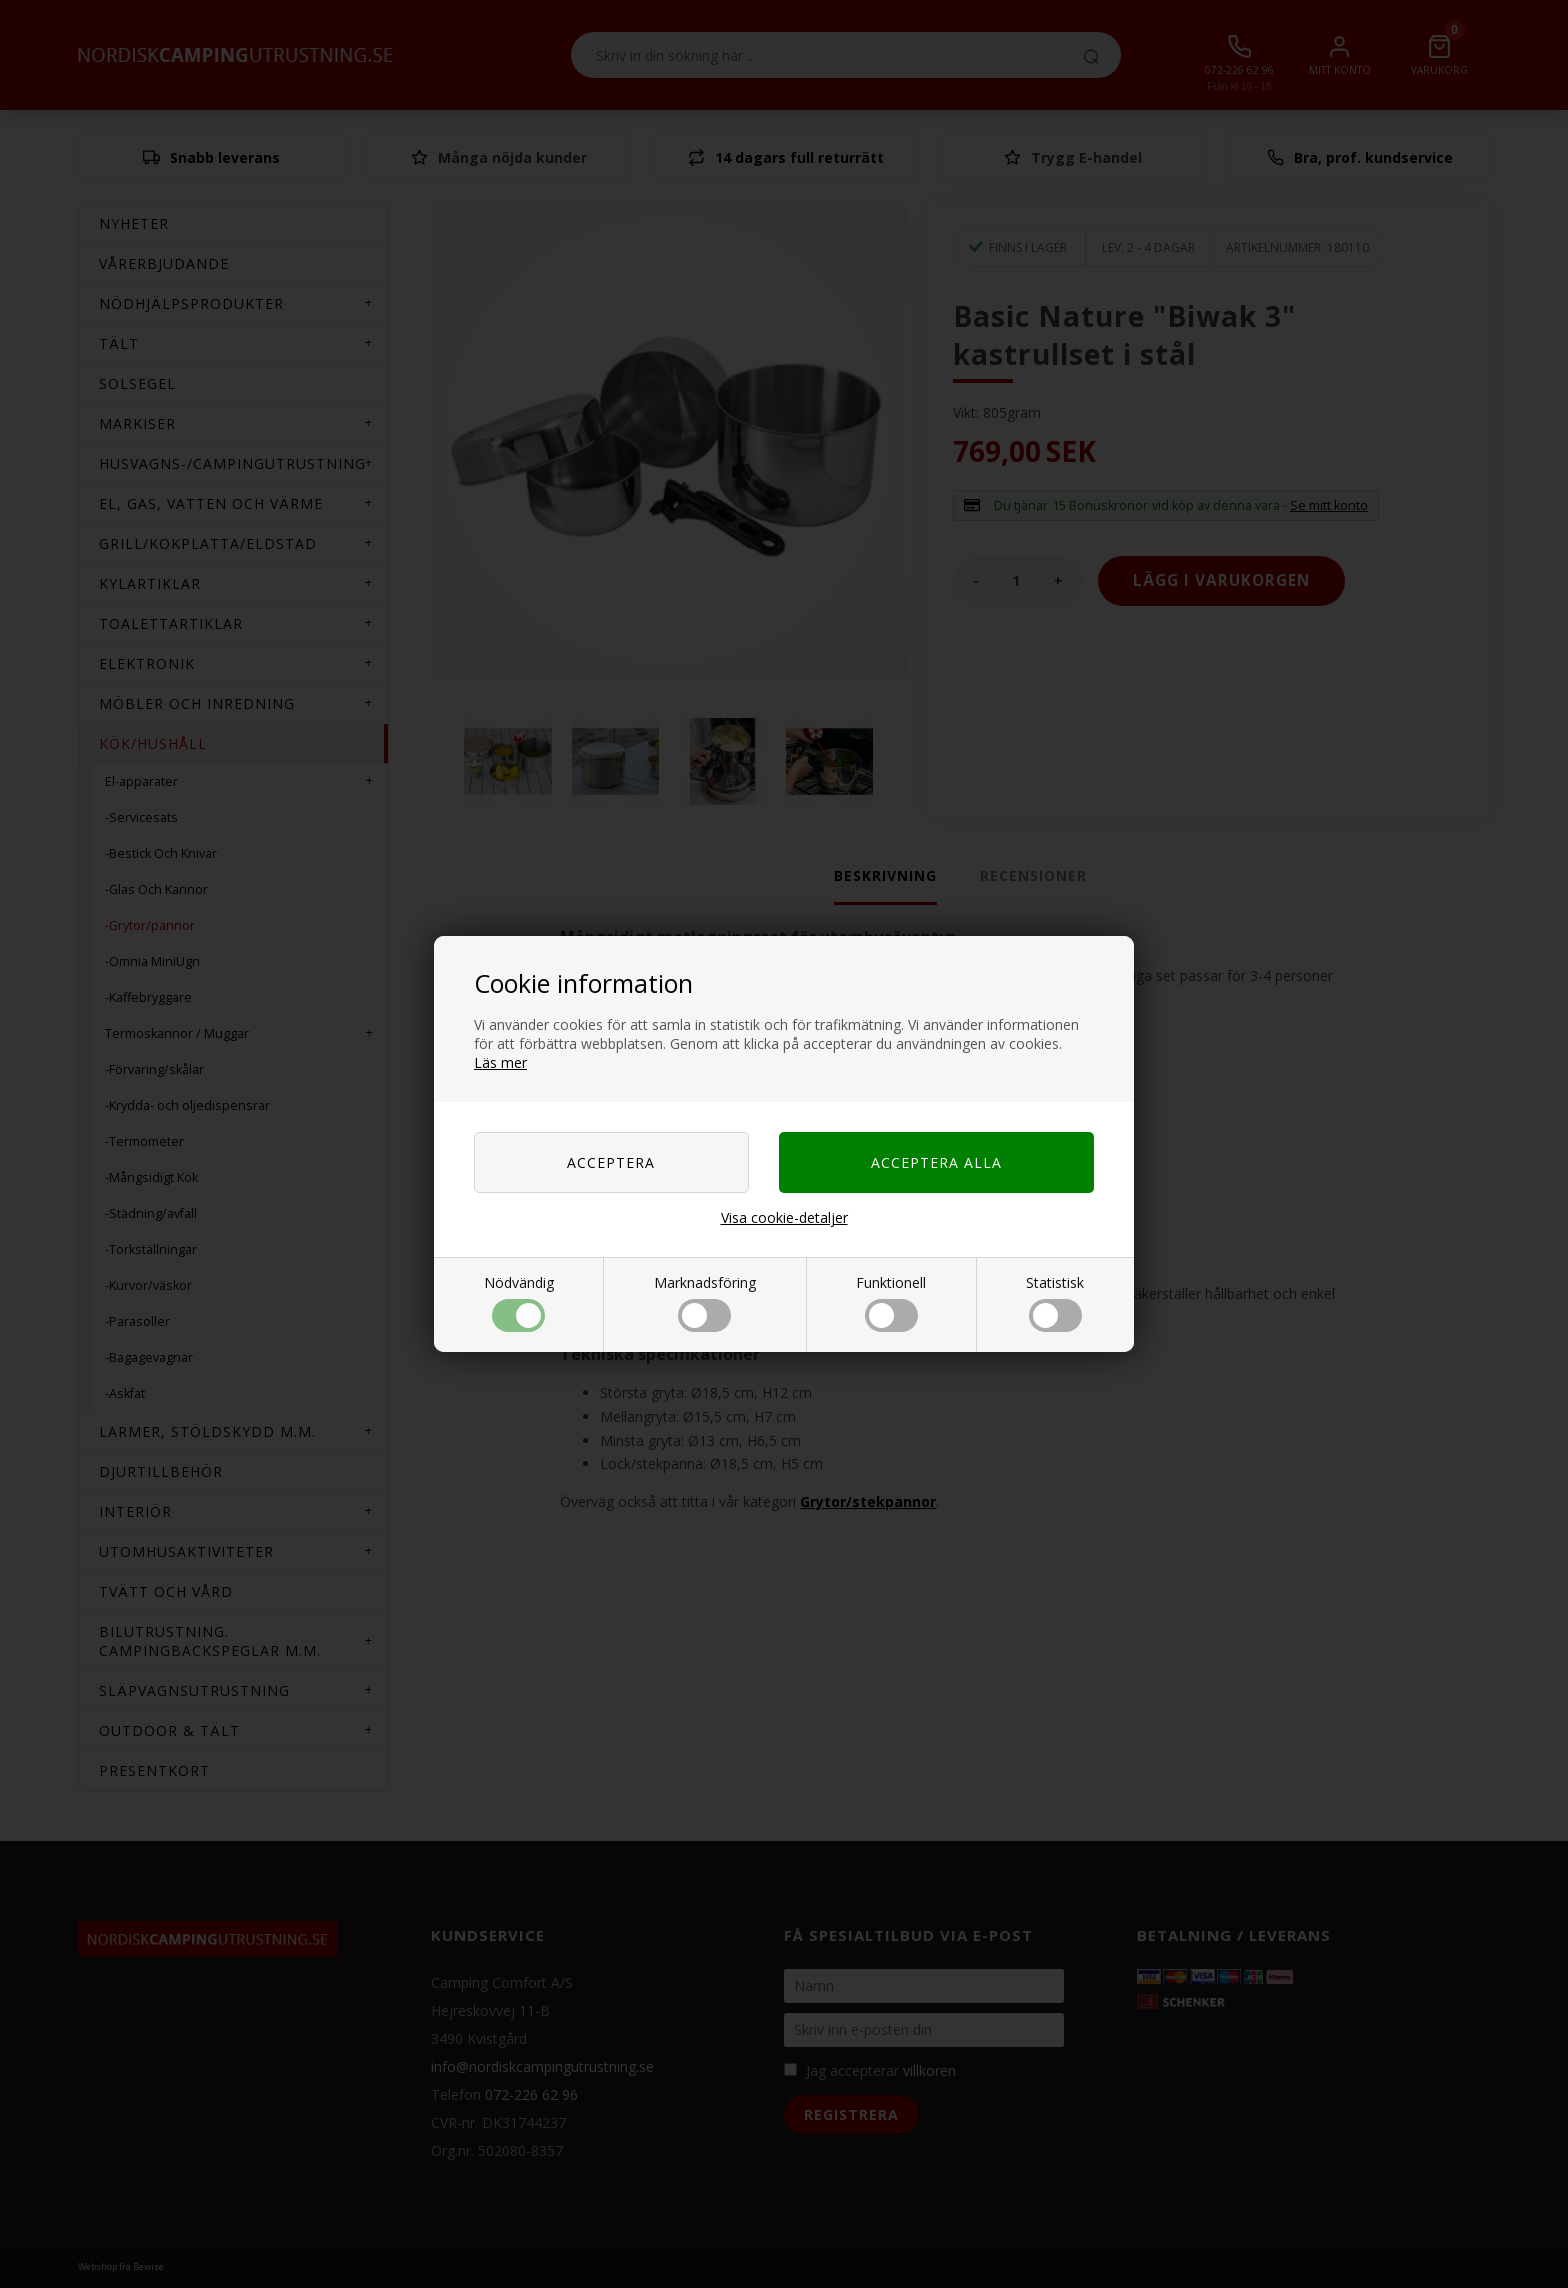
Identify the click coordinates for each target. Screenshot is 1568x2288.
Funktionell (891, 1302)
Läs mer (500, 1062)
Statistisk (1055, 1302)
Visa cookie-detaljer (784, 1217)
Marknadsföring (705, 1302)
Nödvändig (519, 1302)
